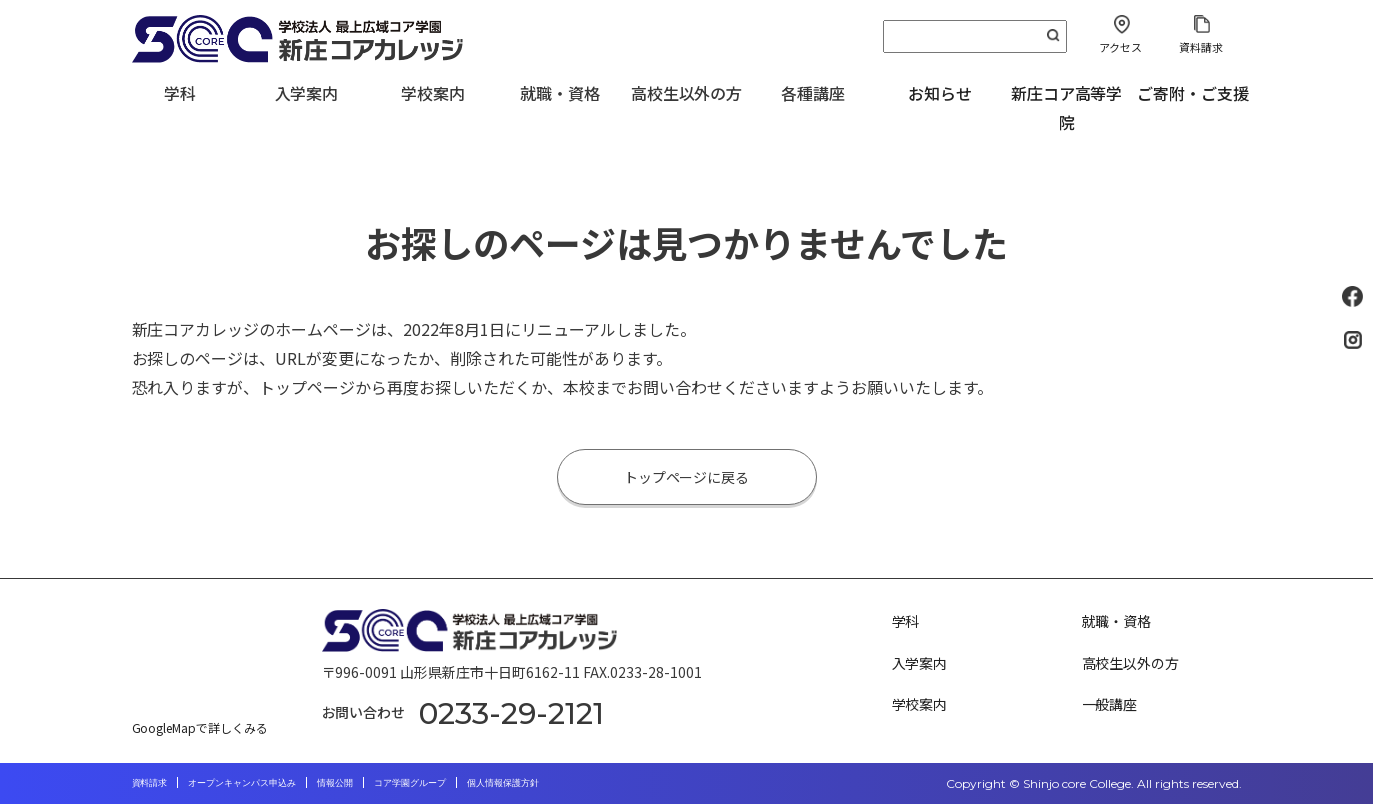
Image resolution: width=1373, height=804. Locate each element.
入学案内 (920, 663)
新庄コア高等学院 (1067, 107)
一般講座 (1110, 704)
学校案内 (920, 704)
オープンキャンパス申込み (242, 782)
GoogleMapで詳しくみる (200, 727)
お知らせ (940, 93)
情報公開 (335, 782)
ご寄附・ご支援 (1193, 93)
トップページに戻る (687, 477)
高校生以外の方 (1131, 663)
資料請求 (1201, 47)
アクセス (1120, 47)
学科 (906, 621)
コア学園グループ (410, 782)
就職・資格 (1117, 621)
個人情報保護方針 (503, 782)
